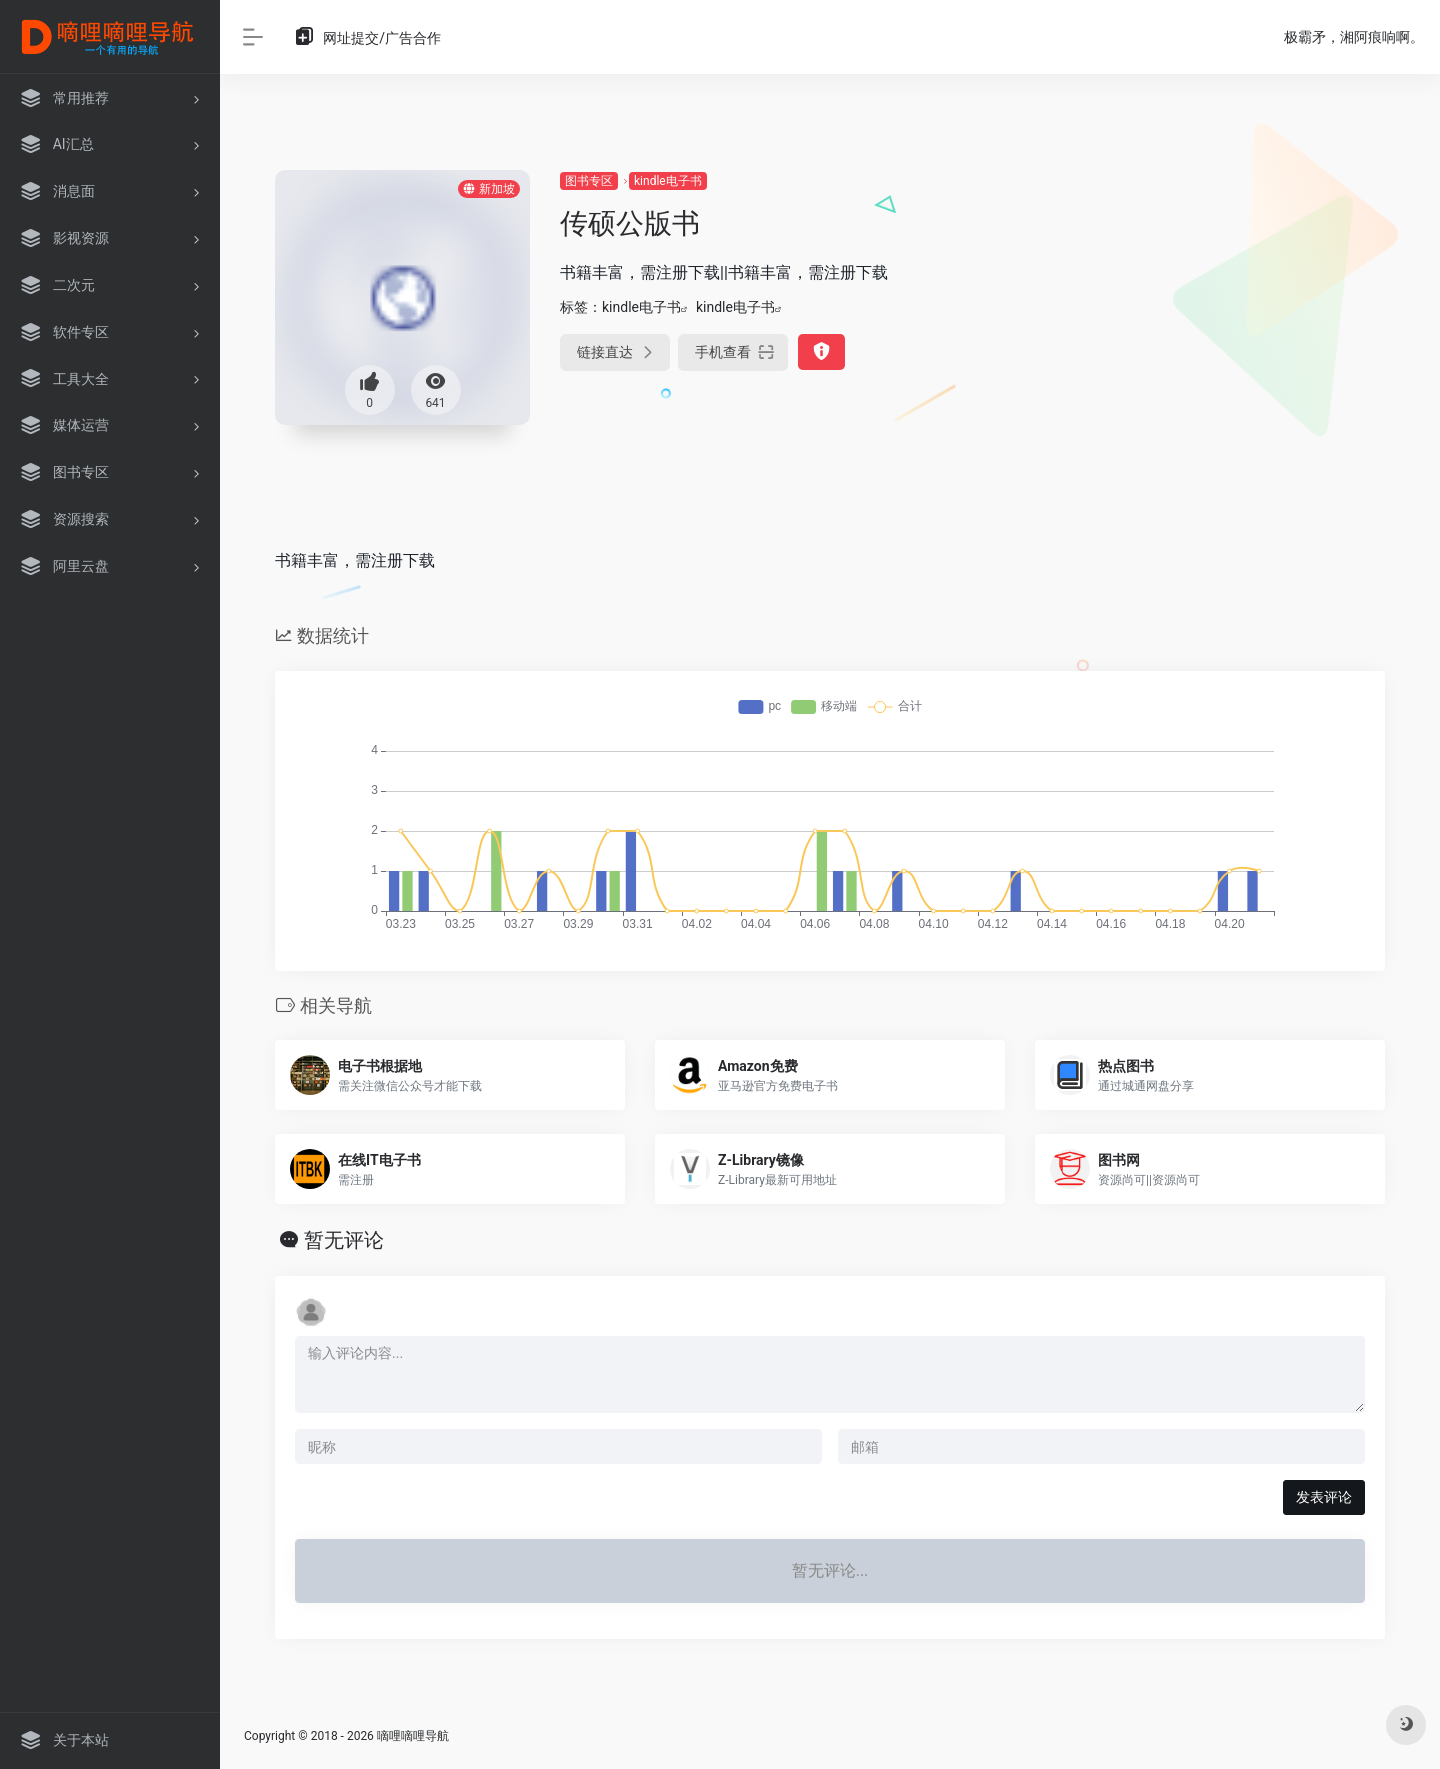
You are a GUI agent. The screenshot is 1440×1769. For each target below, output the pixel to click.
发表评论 (1324, 1497)
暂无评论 (344, 1240)
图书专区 (589, 181)
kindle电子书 (668, 181)
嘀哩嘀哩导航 (413, 1736)
